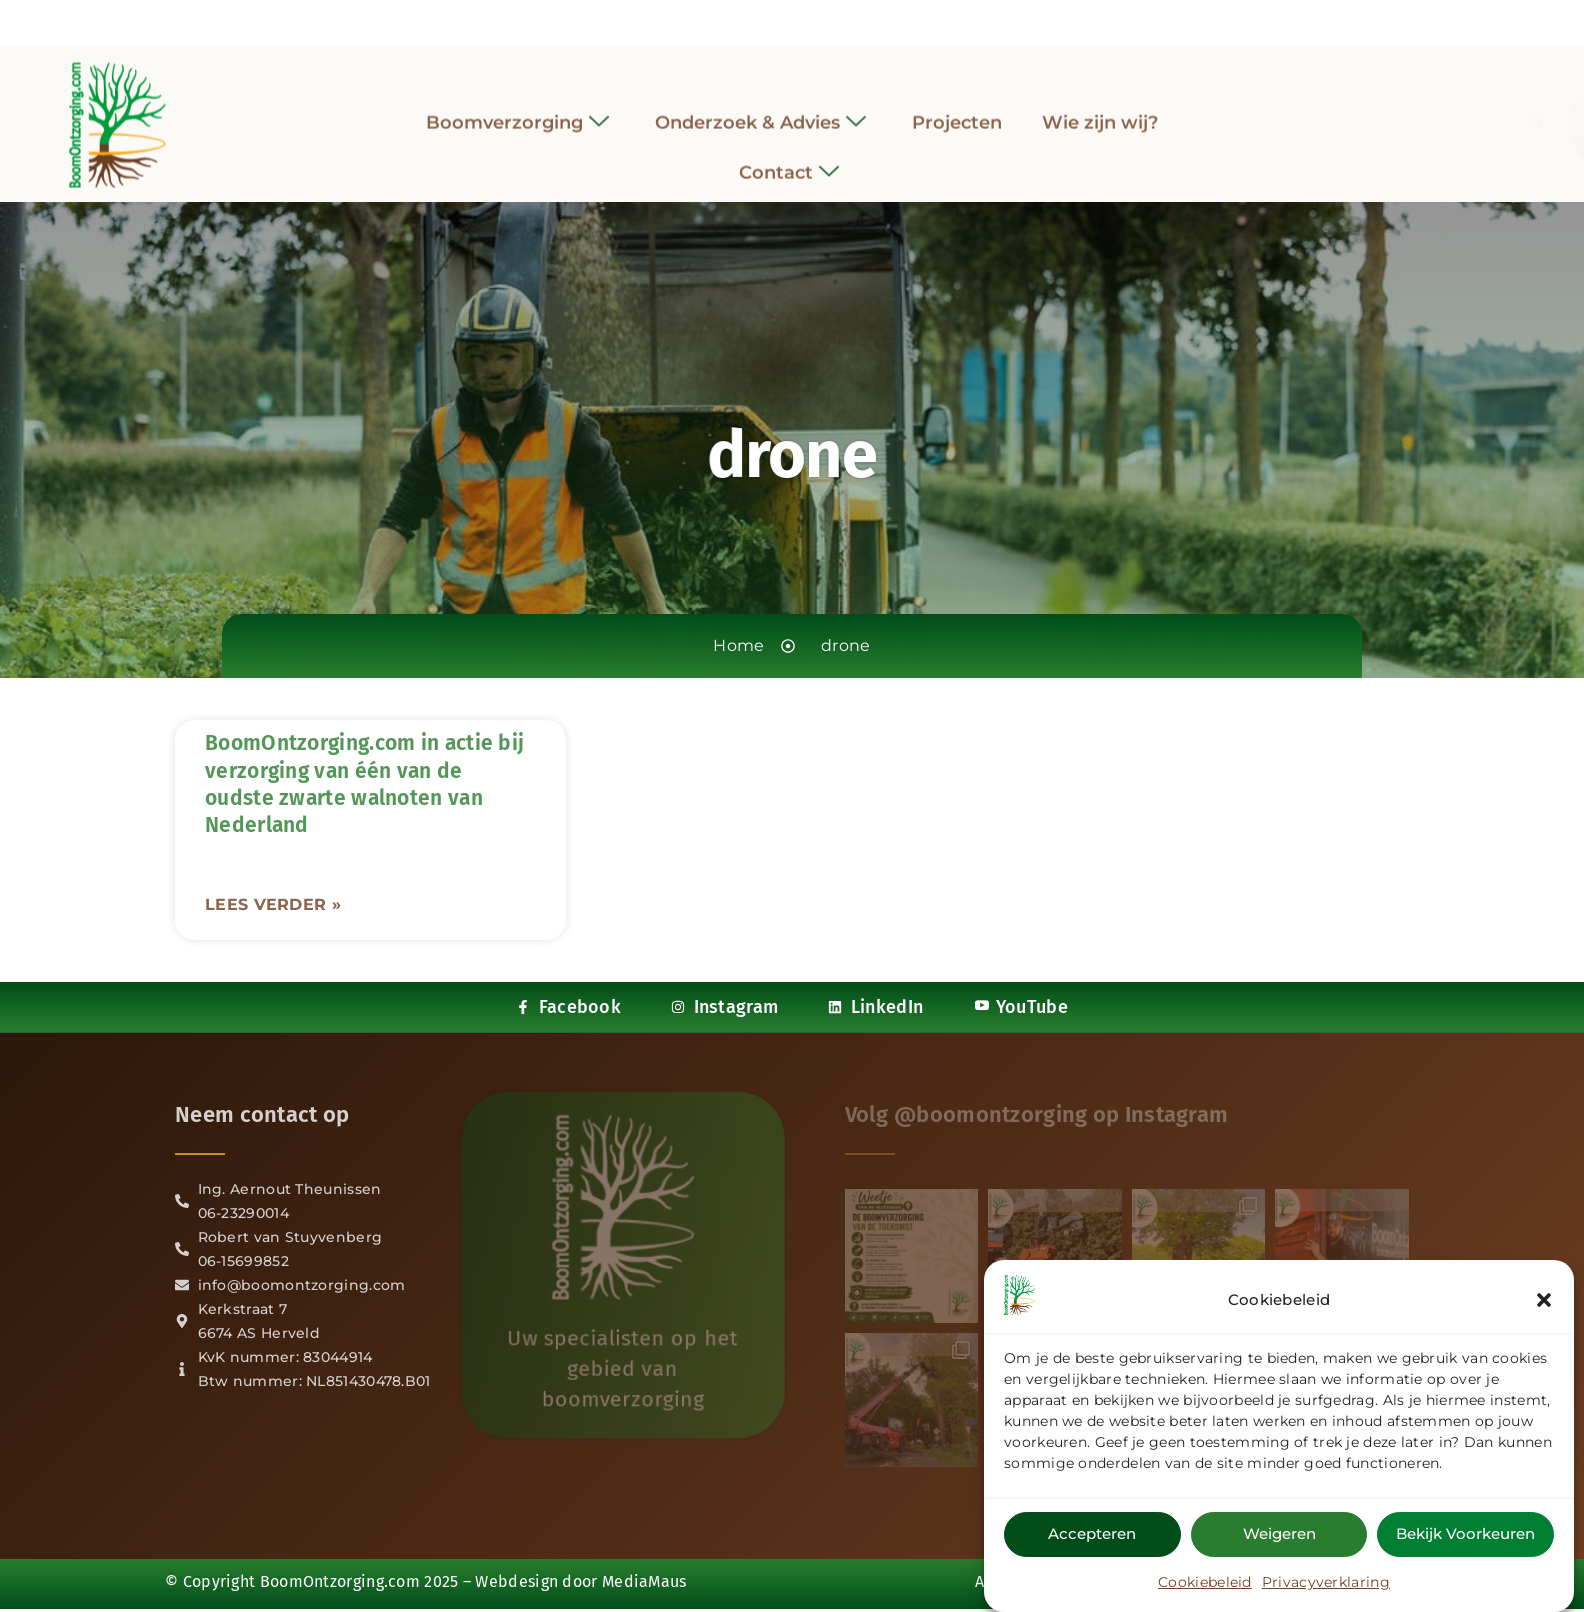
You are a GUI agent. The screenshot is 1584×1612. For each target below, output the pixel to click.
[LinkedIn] (810, 19)
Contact (789, 162)
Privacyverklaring (1326, 1582)
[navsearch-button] (1297, 114)
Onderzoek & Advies (760, 111)
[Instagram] (774, 19)
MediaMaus (644, 1581)
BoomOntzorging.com (340, 1581)
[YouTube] (847, 19)
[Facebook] (737, 19)
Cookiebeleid (1205, 1582)
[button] (1544, 1300)
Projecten (957, 111)
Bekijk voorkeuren (1465, 1533)
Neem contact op (262, 1114)
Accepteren (1092, 1533)
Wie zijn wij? (1100, 111)
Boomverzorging (517, 111)
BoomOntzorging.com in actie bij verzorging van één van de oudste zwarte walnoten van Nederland (364, 784)
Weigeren (1279, 1533)
